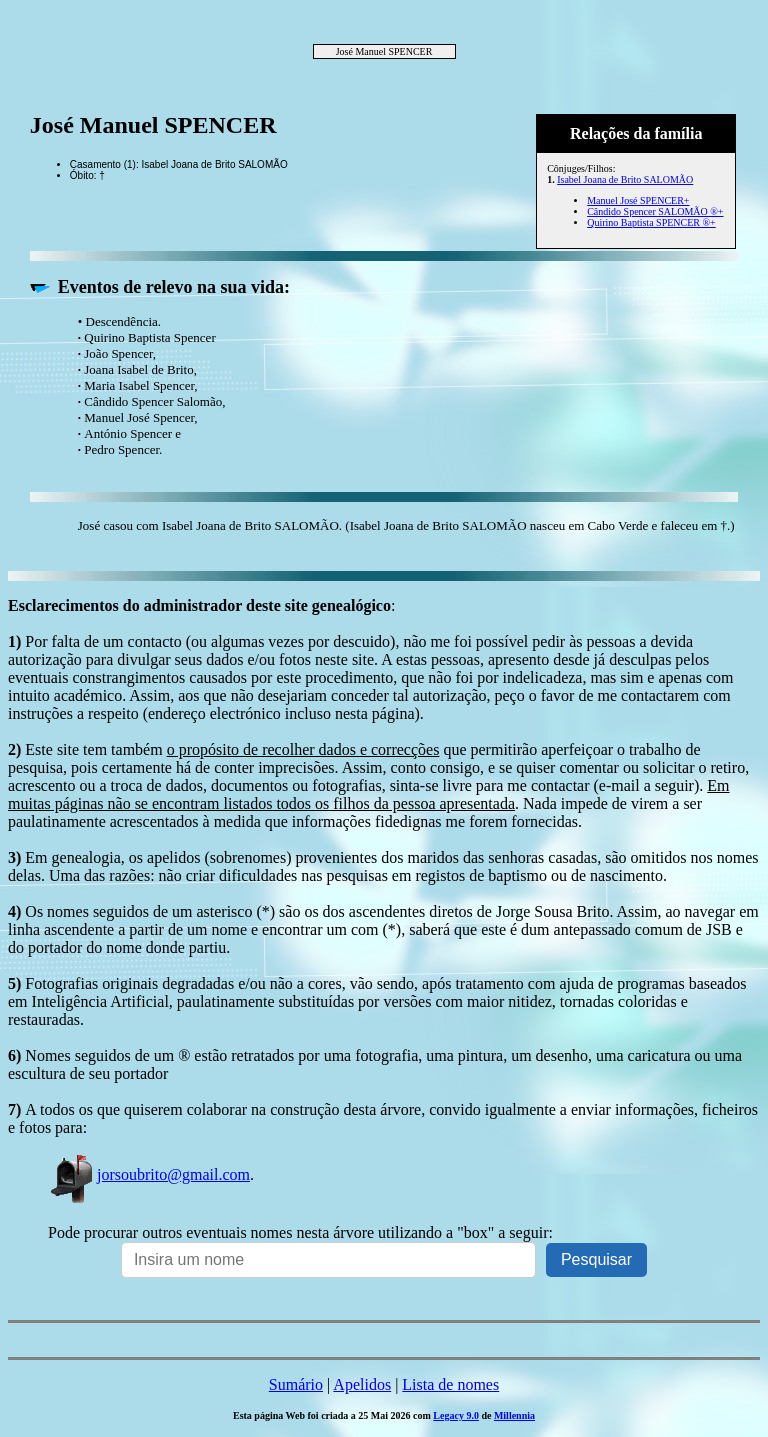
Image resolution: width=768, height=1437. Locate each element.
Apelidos (362, 1384)
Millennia (514, 1415)
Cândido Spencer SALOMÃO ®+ (655, 211)
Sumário (296, 1384)
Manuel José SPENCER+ (638, 200)
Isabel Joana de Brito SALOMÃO (625, 179)
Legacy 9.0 (456, 1415)
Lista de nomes (450, 1384)
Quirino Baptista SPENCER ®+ (651, 222)
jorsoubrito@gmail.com (149, 1174)
